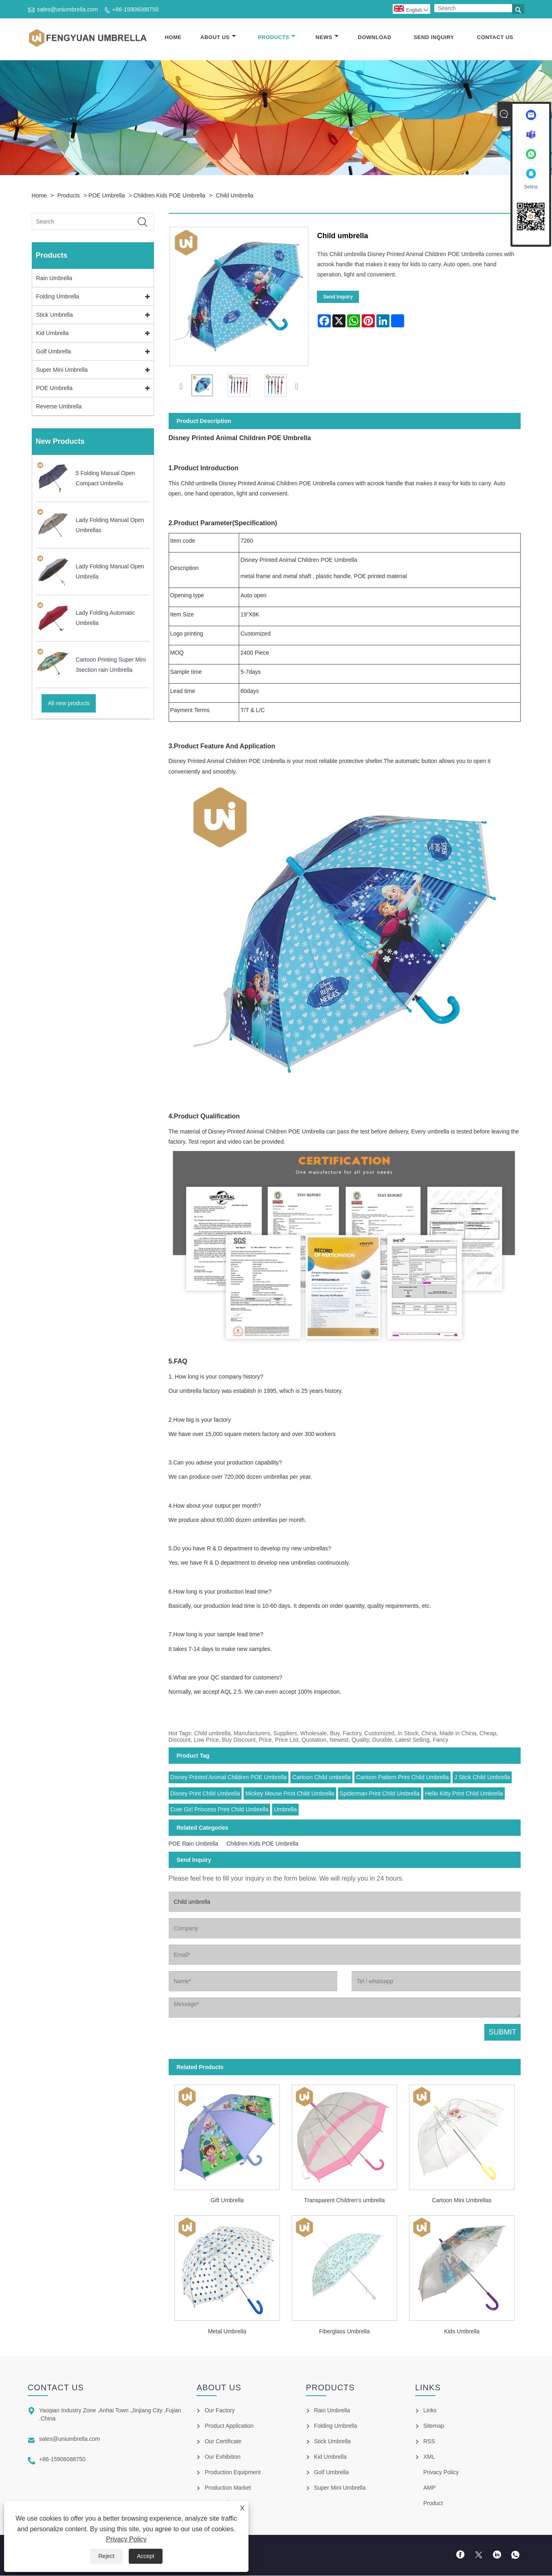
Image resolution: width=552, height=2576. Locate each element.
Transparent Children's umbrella (344, 2200)
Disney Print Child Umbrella (205, 1794)
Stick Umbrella (54, 315)
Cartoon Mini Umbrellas (461, 2200)
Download (374, 38)
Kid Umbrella (52, 334)
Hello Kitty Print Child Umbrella (464, 1794)
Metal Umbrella (227, 2331)
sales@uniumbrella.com (67, 9)
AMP (429, 2488)
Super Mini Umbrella (62, 370)
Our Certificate (223, 2441)
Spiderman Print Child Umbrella (380, 1794)
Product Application (229, 2426)
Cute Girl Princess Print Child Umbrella (219, 1809)
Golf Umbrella (53, 352)
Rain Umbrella (54, 279)
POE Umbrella (106, 196)
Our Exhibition (222, 2457)
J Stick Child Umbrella (482, 1777)
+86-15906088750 (135, 9)
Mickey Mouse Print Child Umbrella (289, 1794)
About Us (218, 38)
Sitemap (433, 2426)
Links (430, 2410)
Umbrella (285, 1809)
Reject (106, 2556)
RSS (429, 2441)
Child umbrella (234, 196)
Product (433, 2503)
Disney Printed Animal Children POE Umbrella (228, 1777)
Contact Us (495, 38)
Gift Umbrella (227, 2200)
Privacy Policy (126, 2539)
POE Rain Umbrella (193, 1844)
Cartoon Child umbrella (321, 1777)
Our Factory (220, 2410)
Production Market (228, 2488)
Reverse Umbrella (59, 407)
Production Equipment (233, 2472)
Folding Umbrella (57, 297)
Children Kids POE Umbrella (169, 196)
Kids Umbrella (461, 2331)
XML (429, 2457)
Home (173, 38)
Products (276, 38)
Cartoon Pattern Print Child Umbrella (402, 1777)
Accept (145, 2556)
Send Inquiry (433, 38)
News (327, 38)
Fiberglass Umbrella (344, 2331)
